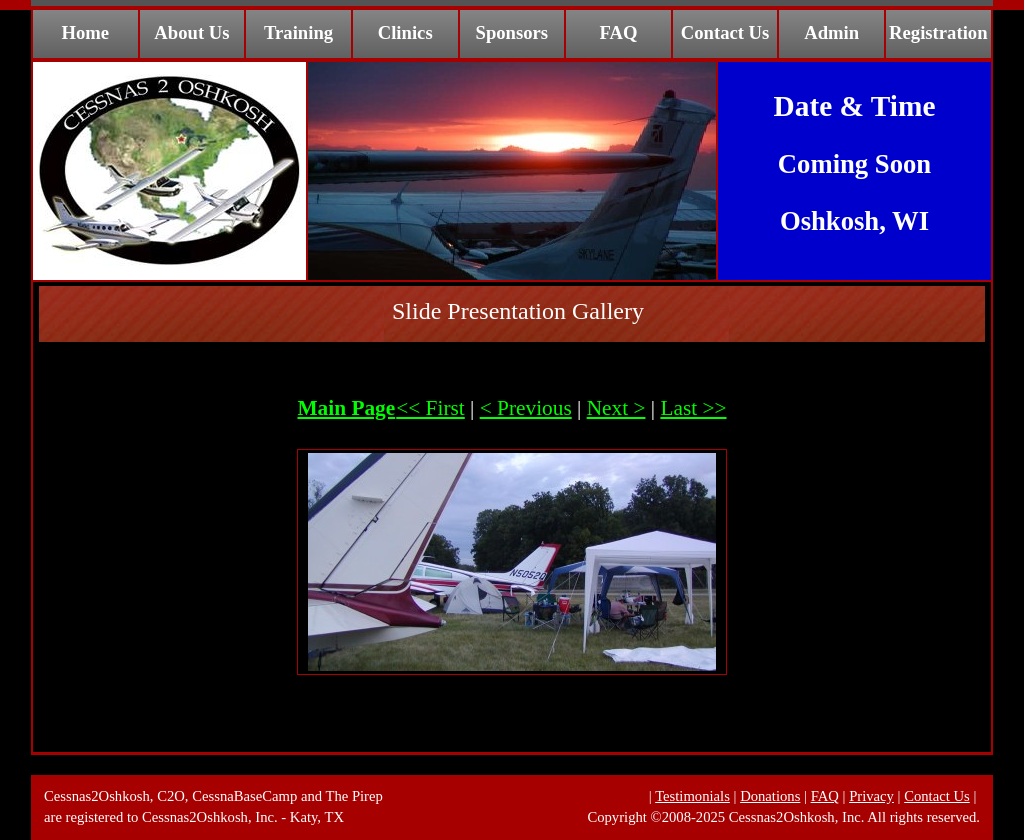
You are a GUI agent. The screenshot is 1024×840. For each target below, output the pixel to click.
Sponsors (512, 32)
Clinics (405, 32)
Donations (770, 796)
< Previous (526, 408)
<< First (430, 408)
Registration (938, 32)
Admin (831, 32)
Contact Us (725, 32)
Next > (616, 408)
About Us (191, 32)
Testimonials (692, 796)
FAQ (618, 32)
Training (298, 32)
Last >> (693, 408)
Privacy (871, 796)
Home (85, 32)
